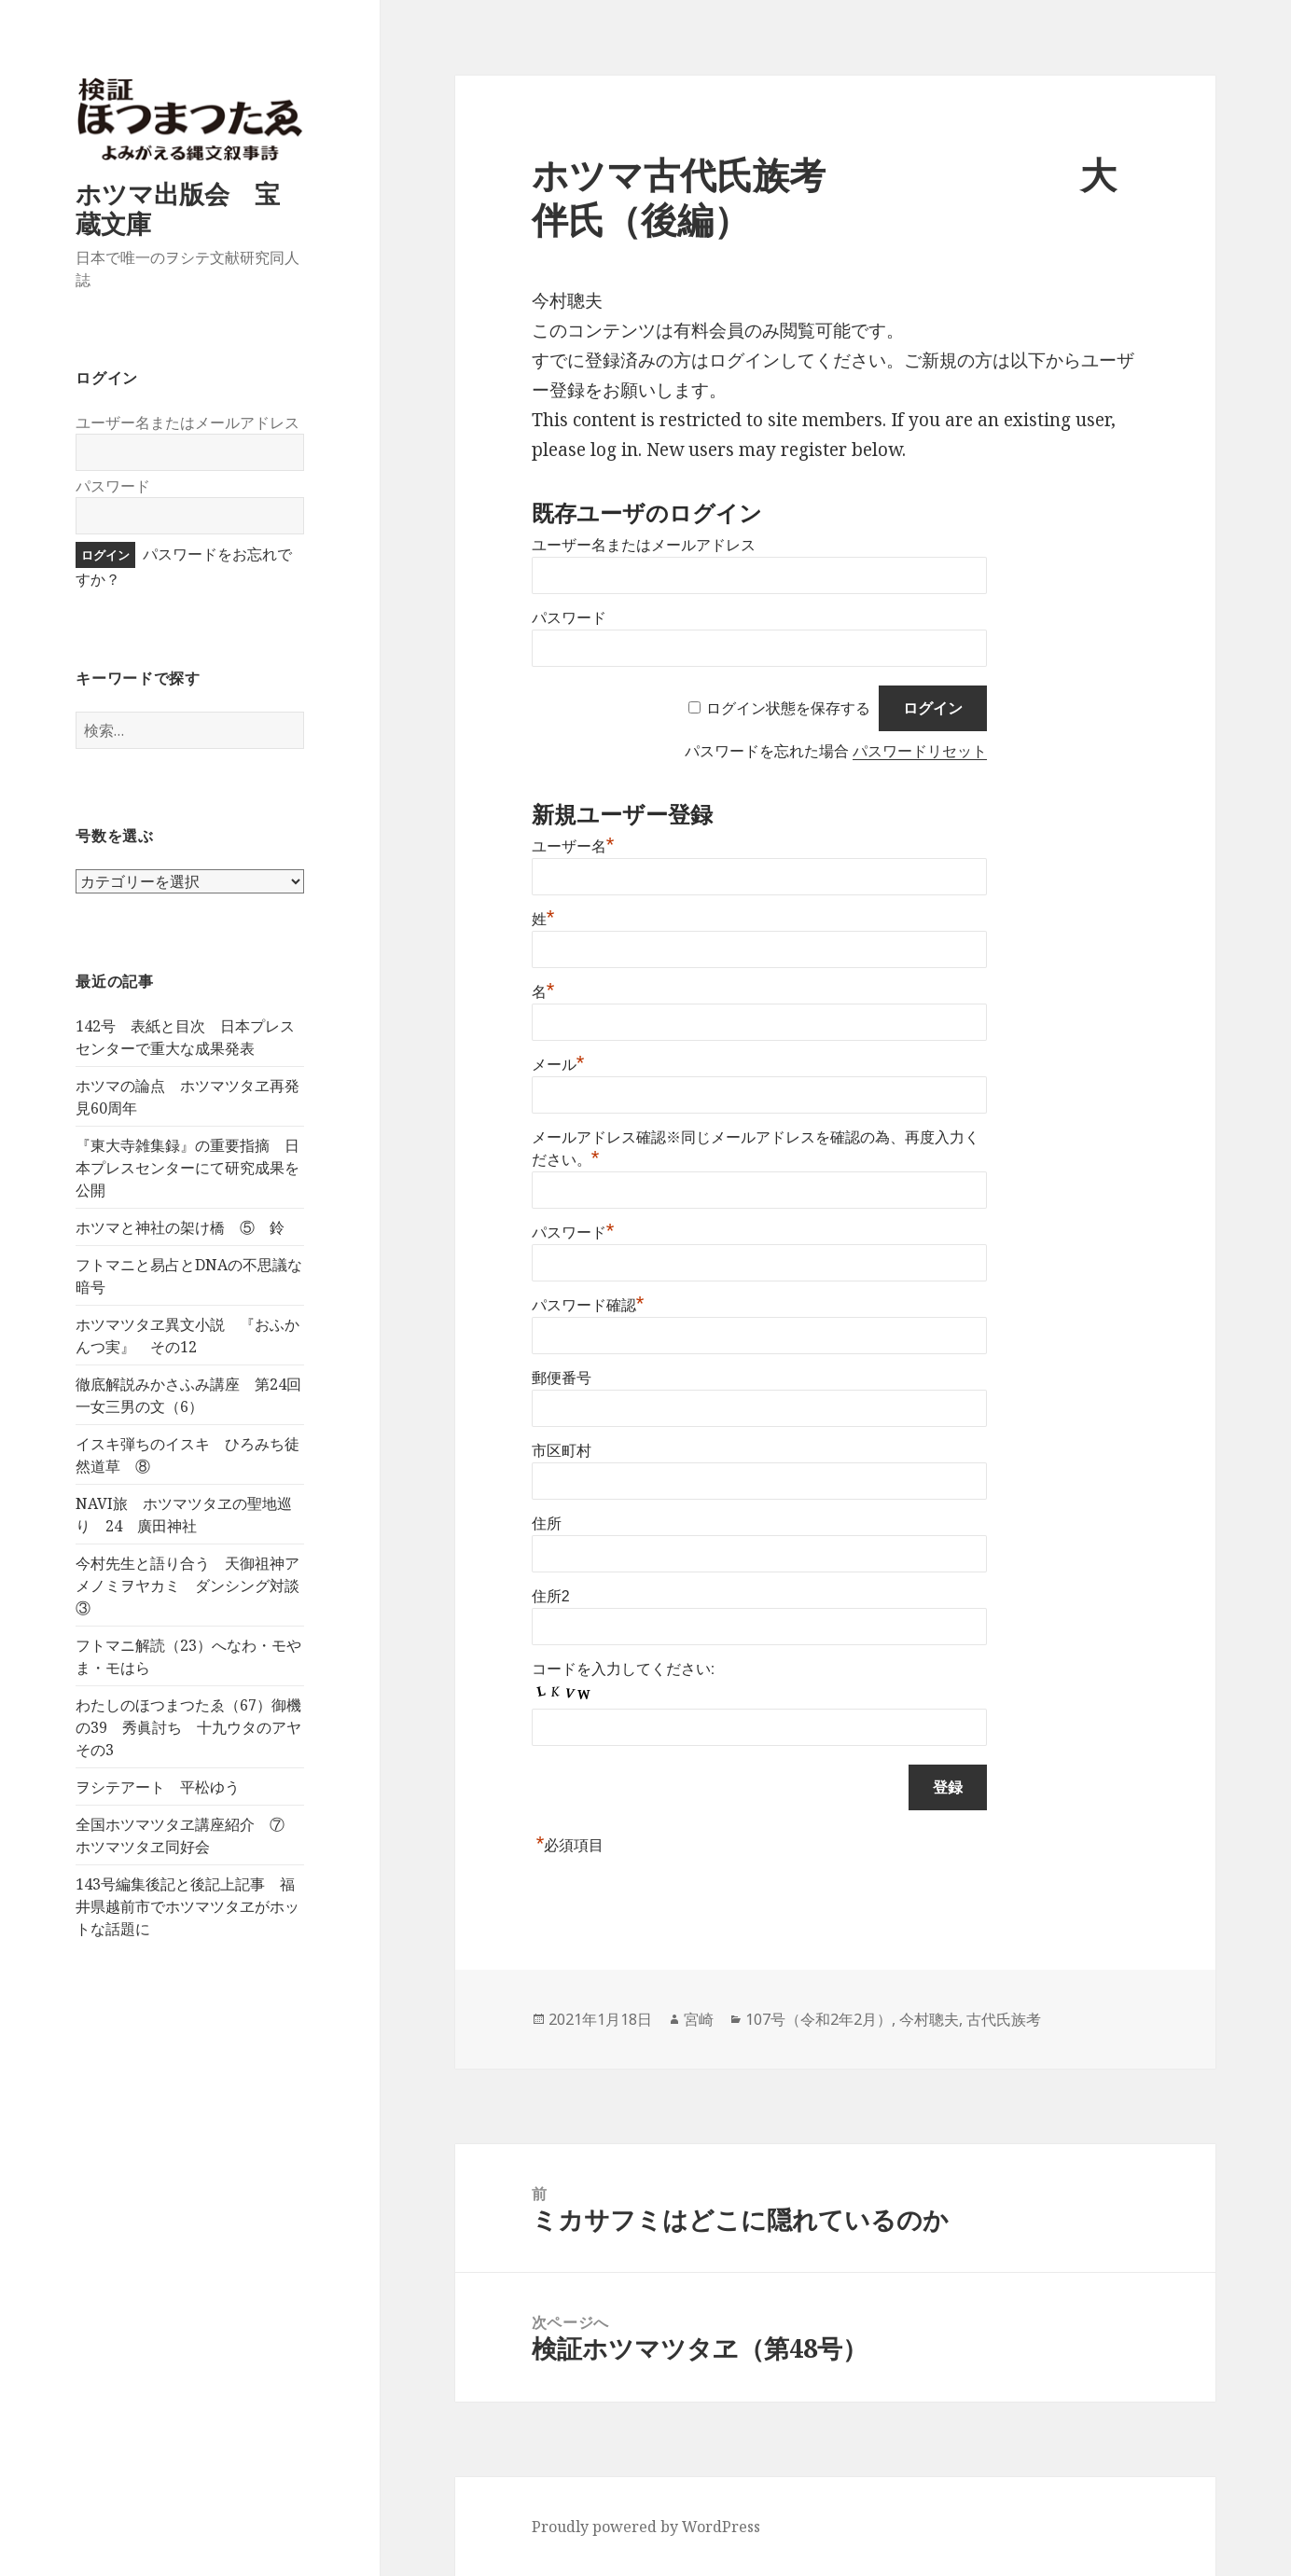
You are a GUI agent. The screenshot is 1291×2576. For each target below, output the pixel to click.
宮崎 (699, 2019)
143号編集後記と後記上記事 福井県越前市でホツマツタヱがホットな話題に (187, 1906)
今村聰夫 (929, 2019)
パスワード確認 (588, 1305)
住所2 (551, 1596)
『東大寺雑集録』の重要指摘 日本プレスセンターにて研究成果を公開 (187, 1167)
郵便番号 (561, 1378)
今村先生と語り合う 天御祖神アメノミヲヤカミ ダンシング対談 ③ (195, 1585)
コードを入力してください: (623, 1669)
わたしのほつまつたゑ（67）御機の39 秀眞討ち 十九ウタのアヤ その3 (196, 1727)
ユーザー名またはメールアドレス (187, 422)
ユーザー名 (573, 846)
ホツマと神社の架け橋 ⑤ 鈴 (180, 1227)
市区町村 (561, 1451)
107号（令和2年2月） (818, 2019)
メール (558, 1065)
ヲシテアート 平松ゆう (158, 1787)
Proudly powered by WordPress (646, 2526)
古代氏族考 (1003, 2019)
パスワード (113, 486)
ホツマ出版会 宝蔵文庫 (178, 208)
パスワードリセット (920, 751)
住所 (547, 1523)
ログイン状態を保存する (788, 708)
